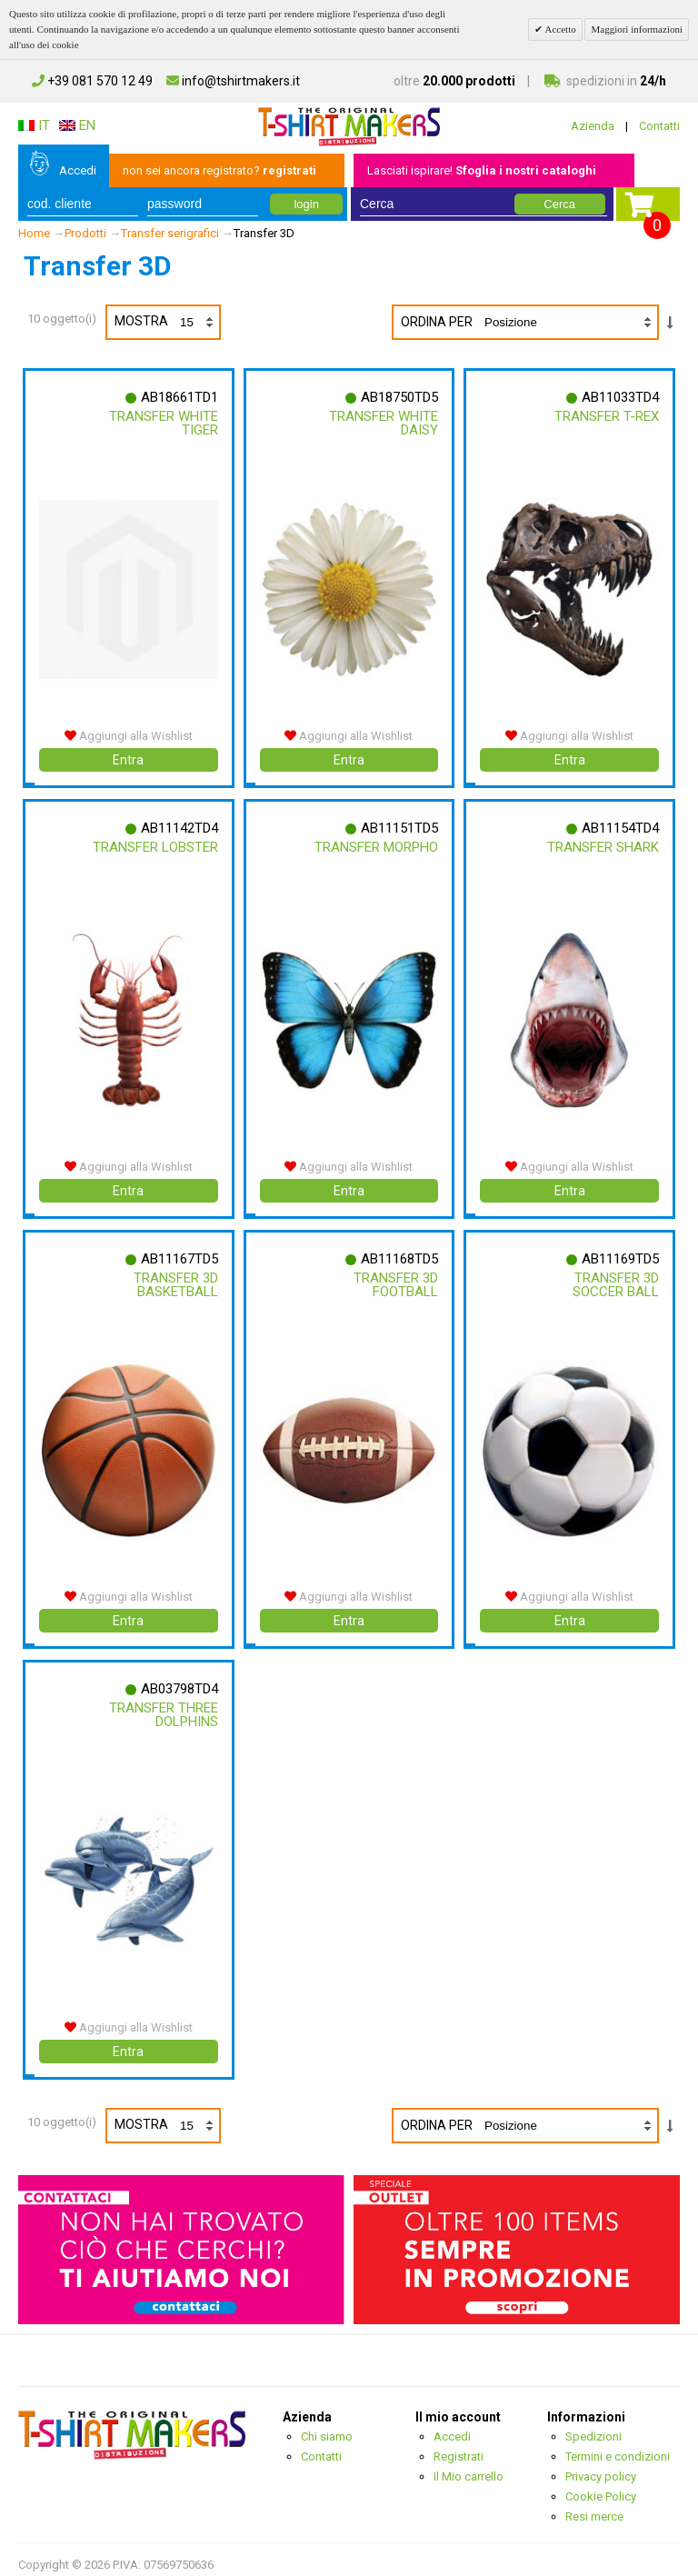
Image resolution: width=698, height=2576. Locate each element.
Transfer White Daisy (382, 423)
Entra (128, 757)
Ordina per (437, 322)
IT (34, 125)
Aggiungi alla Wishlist (129, 733)
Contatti (659, 126)
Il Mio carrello (469, 2466)
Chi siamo (327, 2426)
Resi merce (594, 2506)
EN (77, 125)
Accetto (559, 29)
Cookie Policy (600, 2486)
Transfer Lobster (154, 844)
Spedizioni (593, 2426)
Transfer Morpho (375, 844)
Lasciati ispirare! (481, 170)
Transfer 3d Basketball (175, 1279)
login (306, 204)
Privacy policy (600, 2466)
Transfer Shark (602, 844)
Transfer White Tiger (162, 423)
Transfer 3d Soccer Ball (615, 1279)
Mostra (167, 322)
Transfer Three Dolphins (162, 1707)
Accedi (77, 170)
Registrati (459, 2446)
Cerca (559, 204)
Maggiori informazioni (637, 29)
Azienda (592, 126)
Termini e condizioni (617, 2446)
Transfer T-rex (605, 416)
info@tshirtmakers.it (233, 81)
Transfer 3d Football (395, 1279)
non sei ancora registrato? (219, 170)
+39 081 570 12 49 (92, 81)
